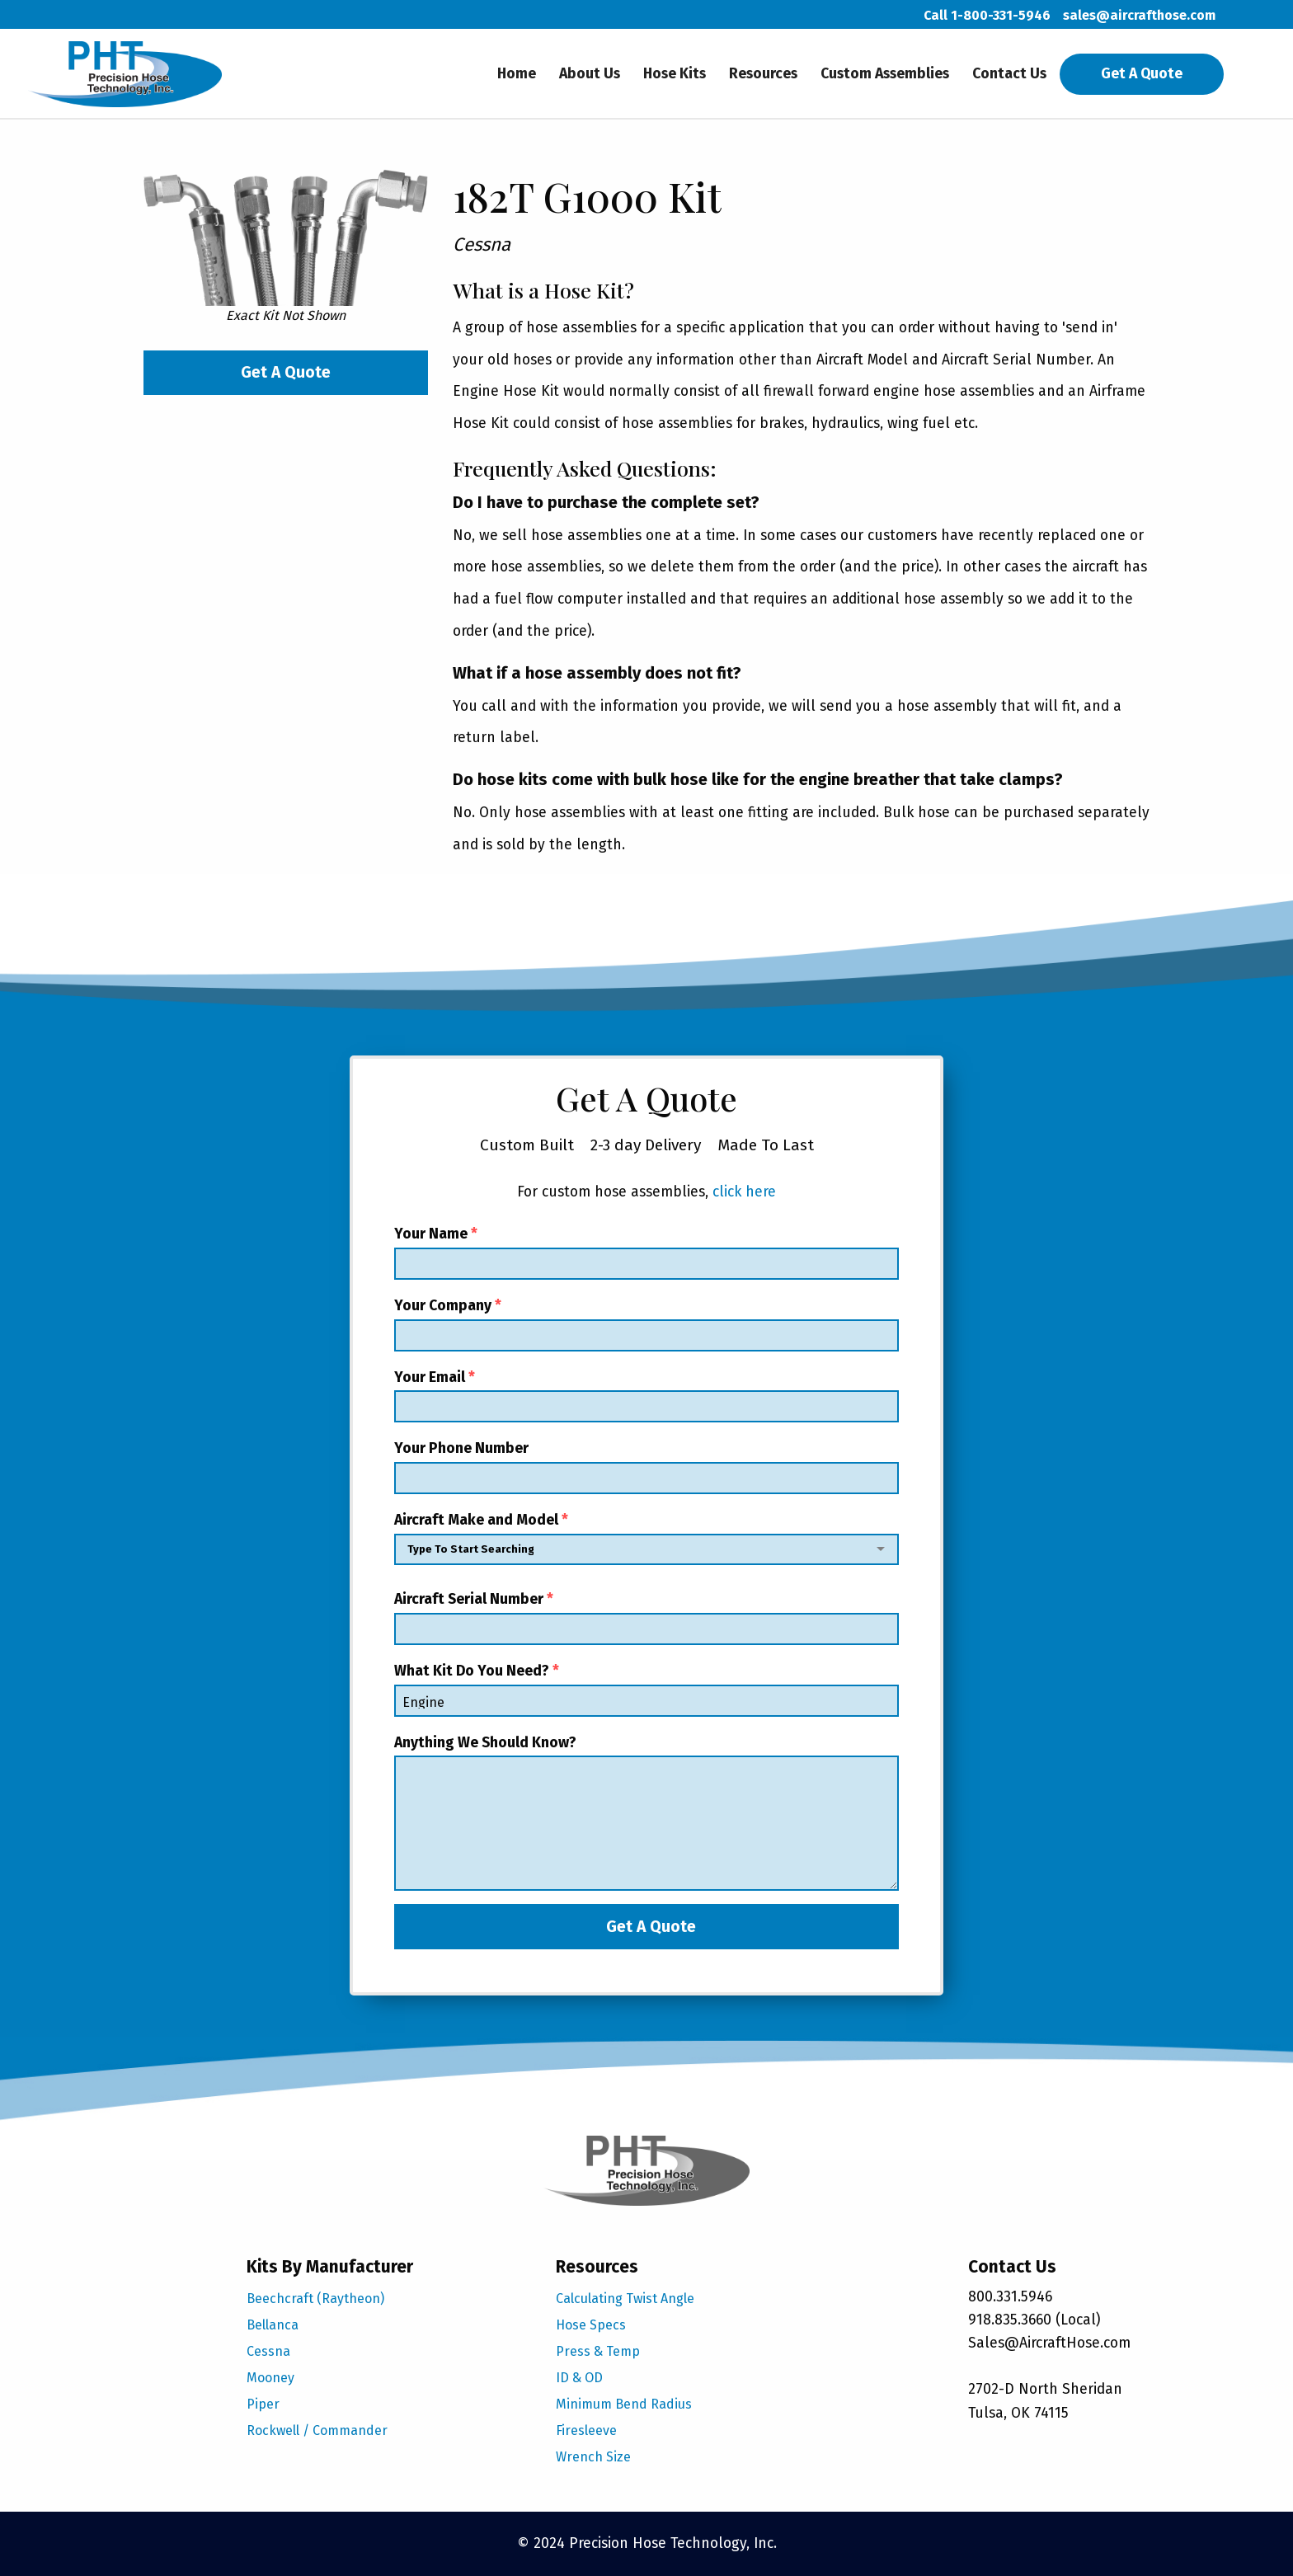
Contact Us (1009, 73)
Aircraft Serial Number (646, 1618)
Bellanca (273, 2325)
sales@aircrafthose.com (1139, 15)
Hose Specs (591, 2325)
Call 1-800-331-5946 (987, 15)
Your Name (646, 1252)
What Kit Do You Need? (646, 1689)
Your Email (646, 1396)
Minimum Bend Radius (624, 2404)
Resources (763, 73)
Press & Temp (598, 2351)
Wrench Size (593, 2457)
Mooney (270, 2378)
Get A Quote (1142, 73)
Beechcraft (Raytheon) (315, 2298)
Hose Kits (674, 73)
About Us (589, 73)
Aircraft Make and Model (646, 1542)
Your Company (646, 1324)
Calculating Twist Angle (625, 2298)
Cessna (268, 2351)
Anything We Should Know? (646, 1813)
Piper (263, 2404)
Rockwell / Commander (317, 2430)
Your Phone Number (646, 1467)
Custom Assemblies (884, 73)
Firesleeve (586, 2430)
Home (516, 73)
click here (744, 1192)
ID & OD (579, 2378)
